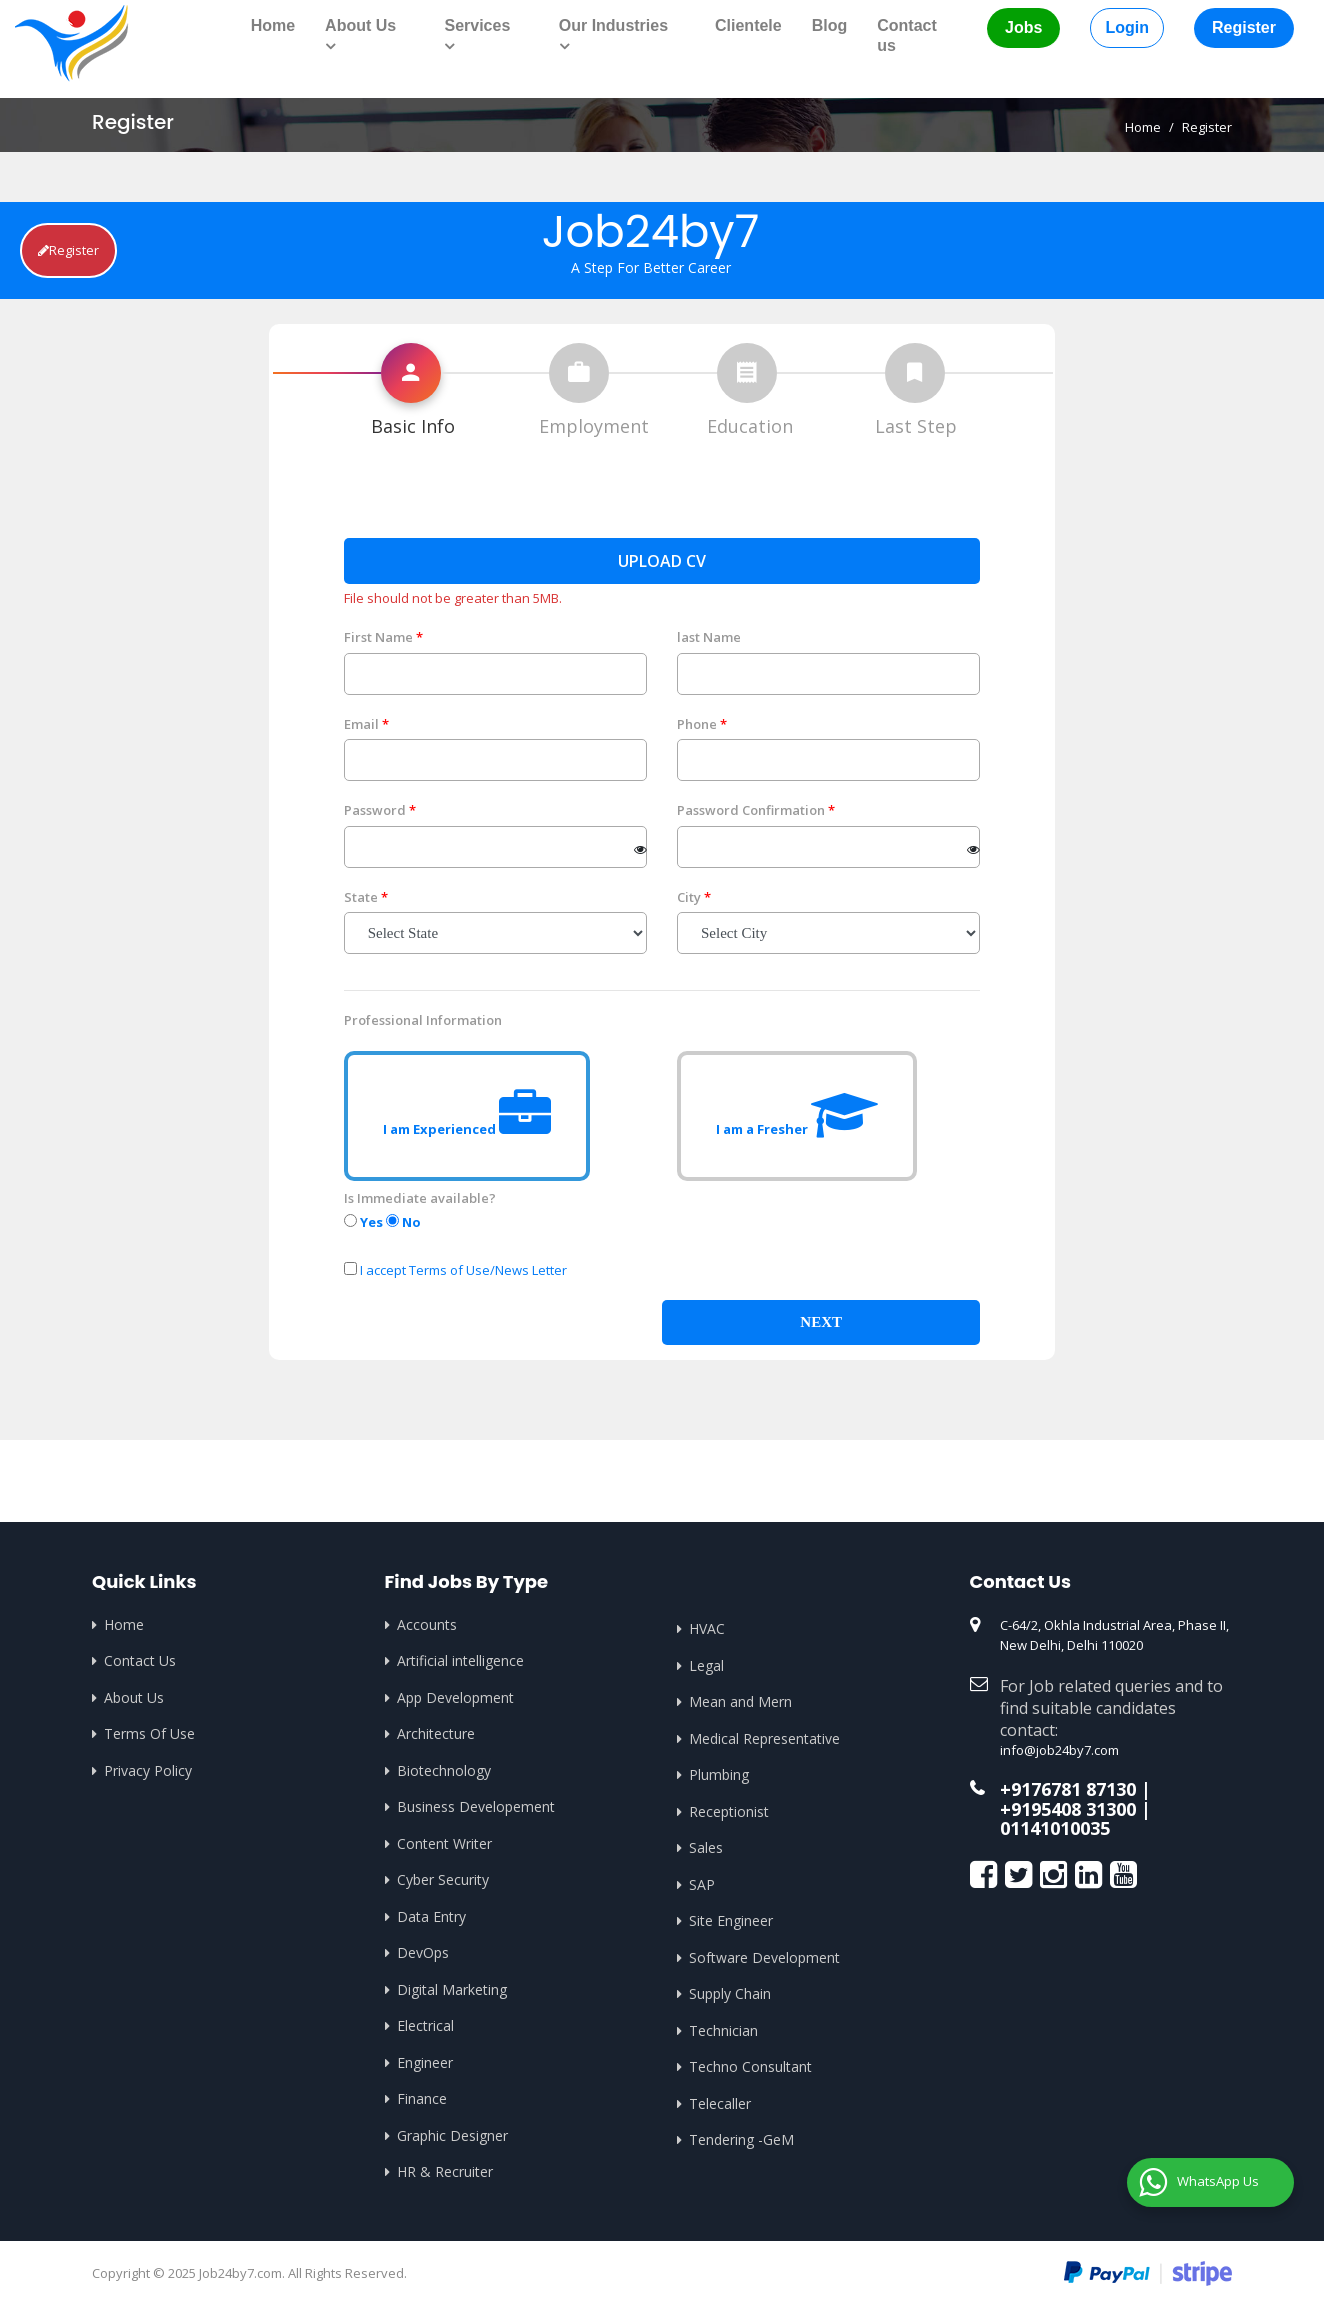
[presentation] (829, 1228)
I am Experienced (467, 1116)
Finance (422, 2098)
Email (361, 724)
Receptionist (729, 1811)
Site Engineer (731, 1920)
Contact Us (140, 1660)
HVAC (707, 1628)
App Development (455, 1697)
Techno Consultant (750, 2066)
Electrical (425, 2025)
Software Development (764, 1957)
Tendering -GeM (741, 2139)
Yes (363, 1222)
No (403, 1222)
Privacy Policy (148, 1770)
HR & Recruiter (445, 2171)
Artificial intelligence (460, 1660)
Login (1127, 27)
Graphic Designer (452, 2135)
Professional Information (423, 1020)
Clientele (748, 25)
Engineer (425, 2062)
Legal (706, 1665)
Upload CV (662, 561)
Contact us (907, 35)
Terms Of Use (149, 1733)
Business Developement (476, 1806)
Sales (706, 1847)
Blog (830, 25)
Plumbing (719, 1774)
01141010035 (1055, 1828)
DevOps (423, 1952)
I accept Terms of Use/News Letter (463, 1270)
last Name (709, 637)
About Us (134, 1697)
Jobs (1023, 27)
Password (375, 810)
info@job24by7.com (1059, 1750)
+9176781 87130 (1068, 1789)
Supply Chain (730, 1993)
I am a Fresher (797, 1116)
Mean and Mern (740, 1701)
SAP (702, 1884)
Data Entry (431, 1916)
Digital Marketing (452, 1989)
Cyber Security (443, 1879)
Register (1244, 27)
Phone (697, 724)
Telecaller (720, 2103)
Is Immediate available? (420, 1198)
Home (273, 25)
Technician (723, 2030)
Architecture (436, 1733)
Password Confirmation (751, 810)
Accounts (427, 1624)
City (689, 897)
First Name (378, 637)
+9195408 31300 (1068, 1809)
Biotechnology (444, 1770)
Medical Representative (764, 1738)
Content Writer (444, 1843)
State (361, 897)
